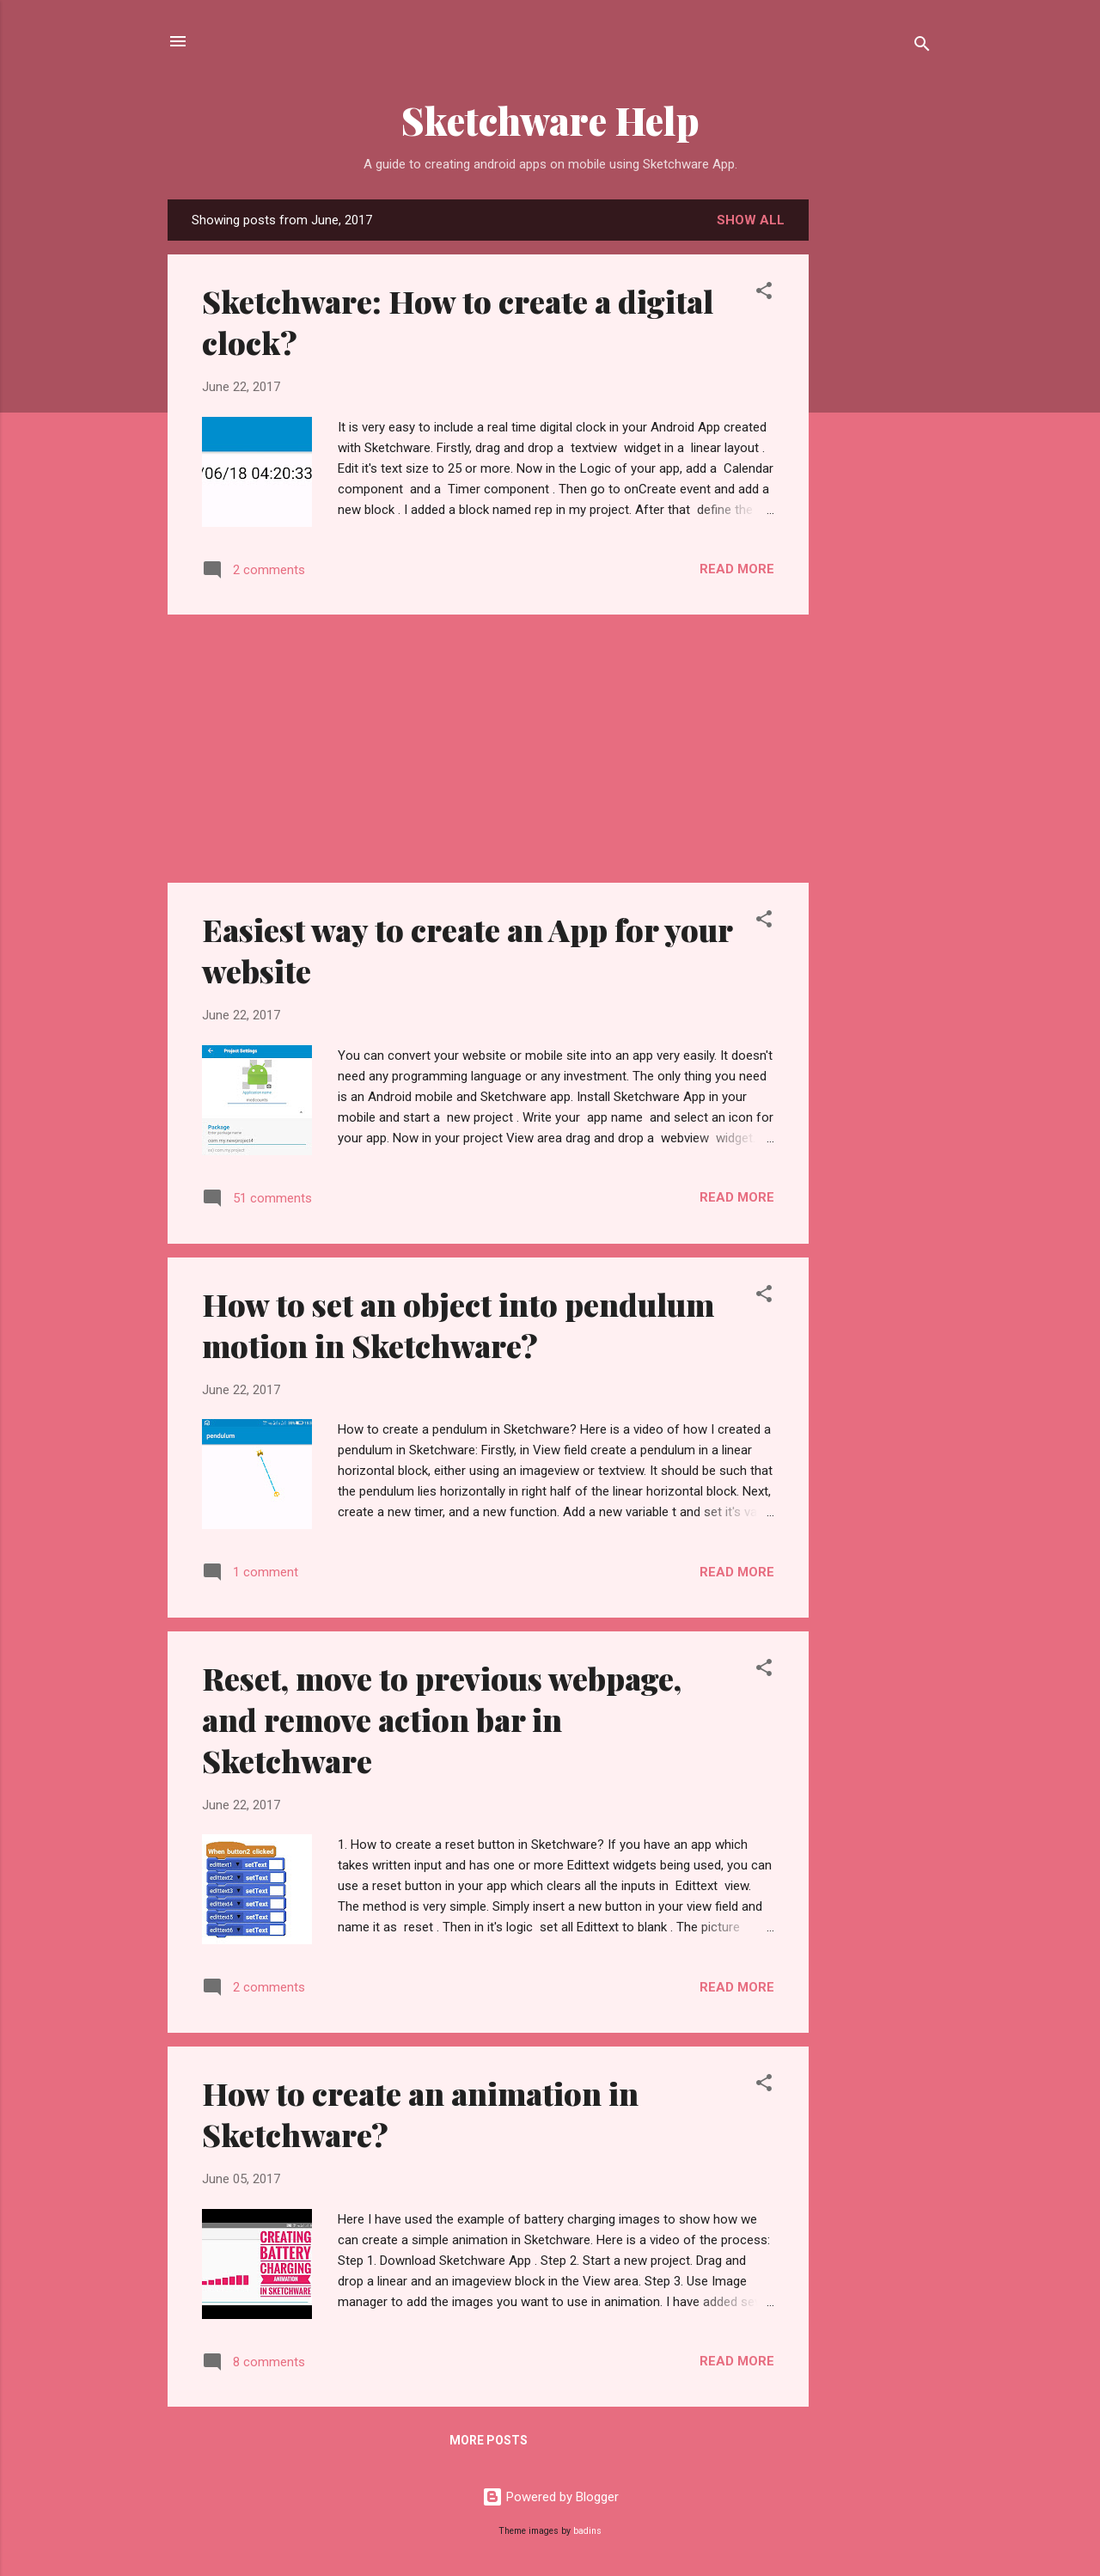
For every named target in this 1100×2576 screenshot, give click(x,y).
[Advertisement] (951, 306)
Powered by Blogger (550, 2497)
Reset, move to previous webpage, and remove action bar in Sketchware (441, 1719)
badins (587, 2530)
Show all (751, 220)
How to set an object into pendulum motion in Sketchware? (458, 1324)
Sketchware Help (550, 120)
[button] (764, 293)
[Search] (922, 47)
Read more (737, 569)
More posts (488, 2440)
